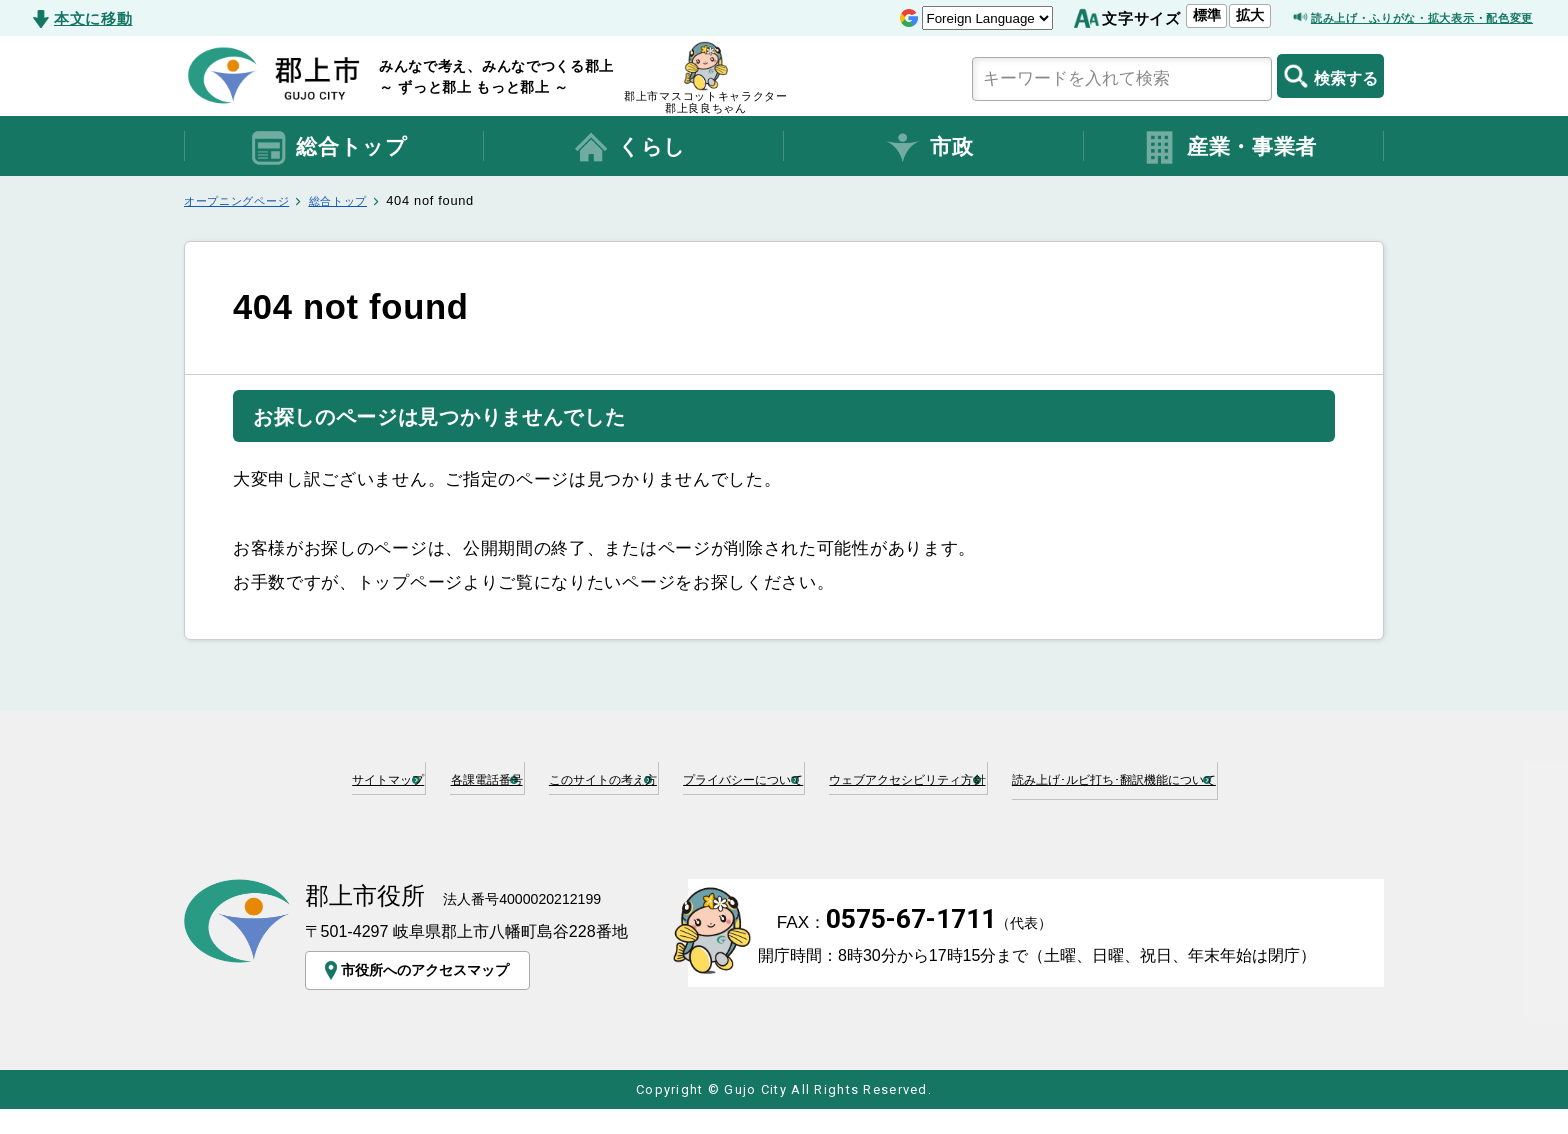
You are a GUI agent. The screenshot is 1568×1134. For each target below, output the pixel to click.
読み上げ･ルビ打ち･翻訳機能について (793, 809)
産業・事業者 (1229, 148)
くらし (629, 148)
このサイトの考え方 (696, 777)
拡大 (1162, 15)
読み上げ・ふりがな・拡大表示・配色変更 (1384, 18)
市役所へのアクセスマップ (424, 995)
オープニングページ (245, 200)
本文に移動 (93, 18)
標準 (1119, 15)
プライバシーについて (907, 777)
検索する (1330, 76)
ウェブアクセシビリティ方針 (1153, 777)
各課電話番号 (521, 777)
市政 (928, 148)
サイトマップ (372, 777)
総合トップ (328, 148)
